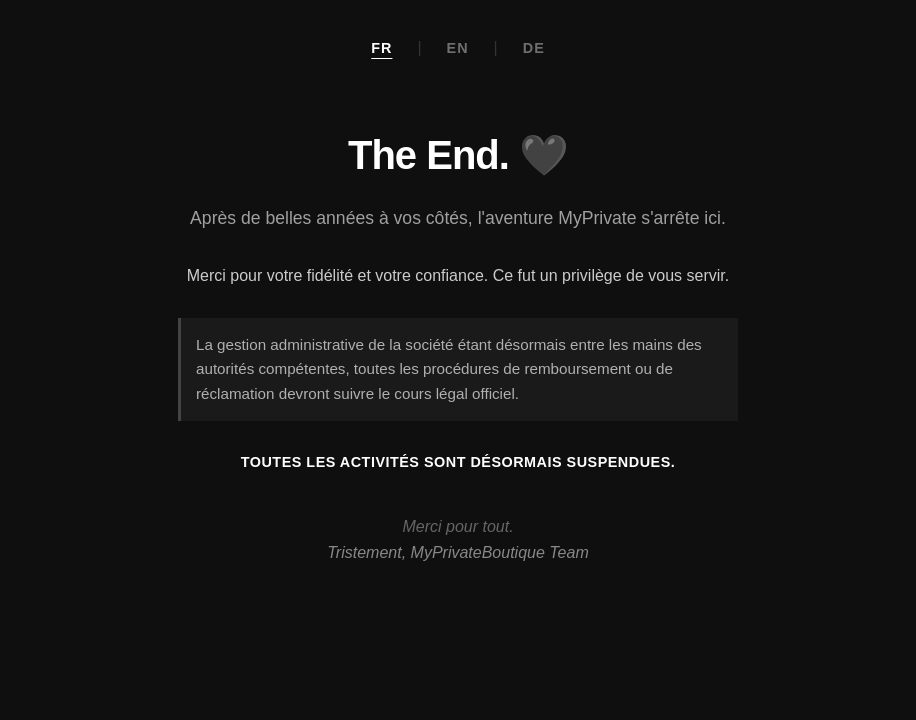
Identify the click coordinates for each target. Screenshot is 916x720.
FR (381, 48)
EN (458, 48)
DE (534, 48)
